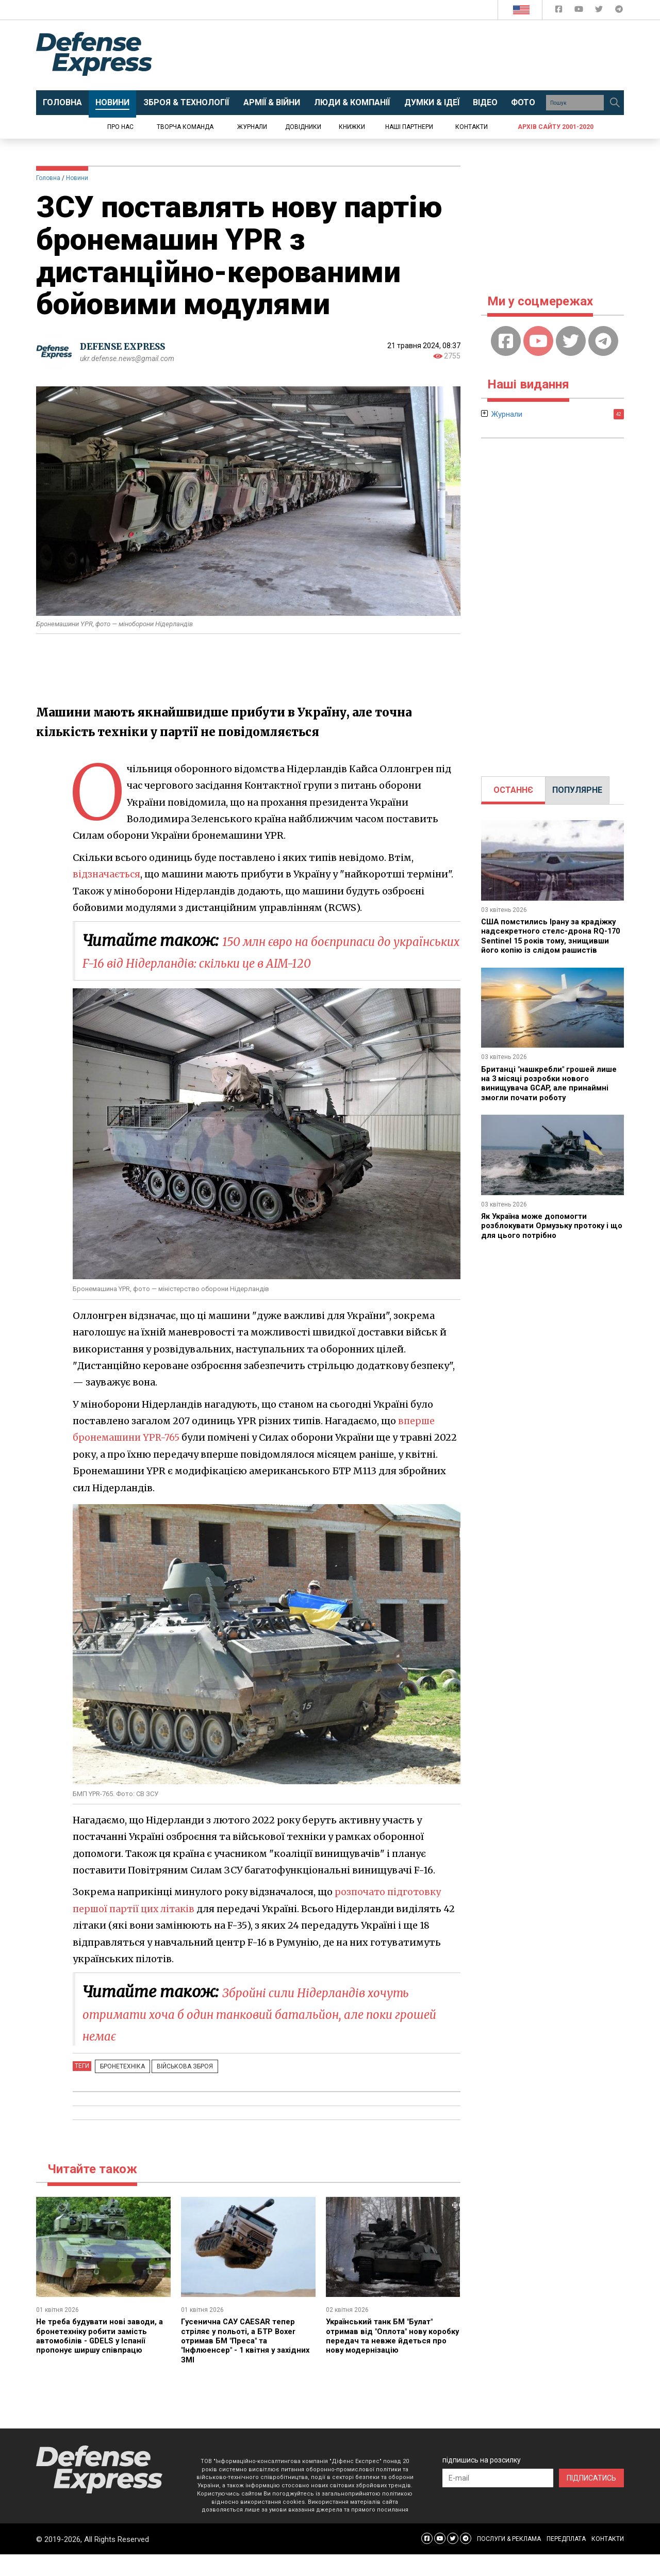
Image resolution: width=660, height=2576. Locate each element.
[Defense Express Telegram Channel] (619, 11)
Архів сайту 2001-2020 (555, 127)
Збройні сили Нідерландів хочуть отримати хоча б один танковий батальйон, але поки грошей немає (248, 2034)
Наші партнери (409, 127)
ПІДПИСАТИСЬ (591, 2500)
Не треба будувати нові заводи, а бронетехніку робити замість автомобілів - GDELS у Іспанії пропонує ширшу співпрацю (100, 2357)
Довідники (303, 127)
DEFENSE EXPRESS (126, 346)
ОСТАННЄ (513, 790)
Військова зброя (175, 2087)
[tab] (513, 790)
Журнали (252, 127)
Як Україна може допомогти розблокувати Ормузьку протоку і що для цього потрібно (549, 1234)
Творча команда (185, 127)
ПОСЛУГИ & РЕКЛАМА (509, 2560)
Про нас (120, 127)
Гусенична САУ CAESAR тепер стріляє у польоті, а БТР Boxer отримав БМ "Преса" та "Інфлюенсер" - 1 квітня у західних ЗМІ (242, 2362)
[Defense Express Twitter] (600, 11)
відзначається (107, 874)
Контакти (471, 127)
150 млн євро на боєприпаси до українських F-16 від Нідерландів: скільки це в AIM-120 (271, 962)
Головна (48, 178)
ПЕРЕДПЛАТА (566, 2560)
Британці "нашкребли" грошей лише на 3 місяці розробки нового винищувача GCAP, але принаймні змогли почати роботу (550, 1092)
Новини (77, 178)
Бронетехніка (119, 2087)
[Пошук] (614, 102)
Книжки (352, 127)
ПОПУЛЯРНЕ (577, 790)
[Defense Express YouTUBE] (580, 11)
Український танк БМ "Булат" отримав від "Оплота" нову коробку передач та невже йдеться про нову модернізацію (390, 2357)
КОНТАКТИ (607, 2560)
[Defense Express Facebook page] (560, 11)
